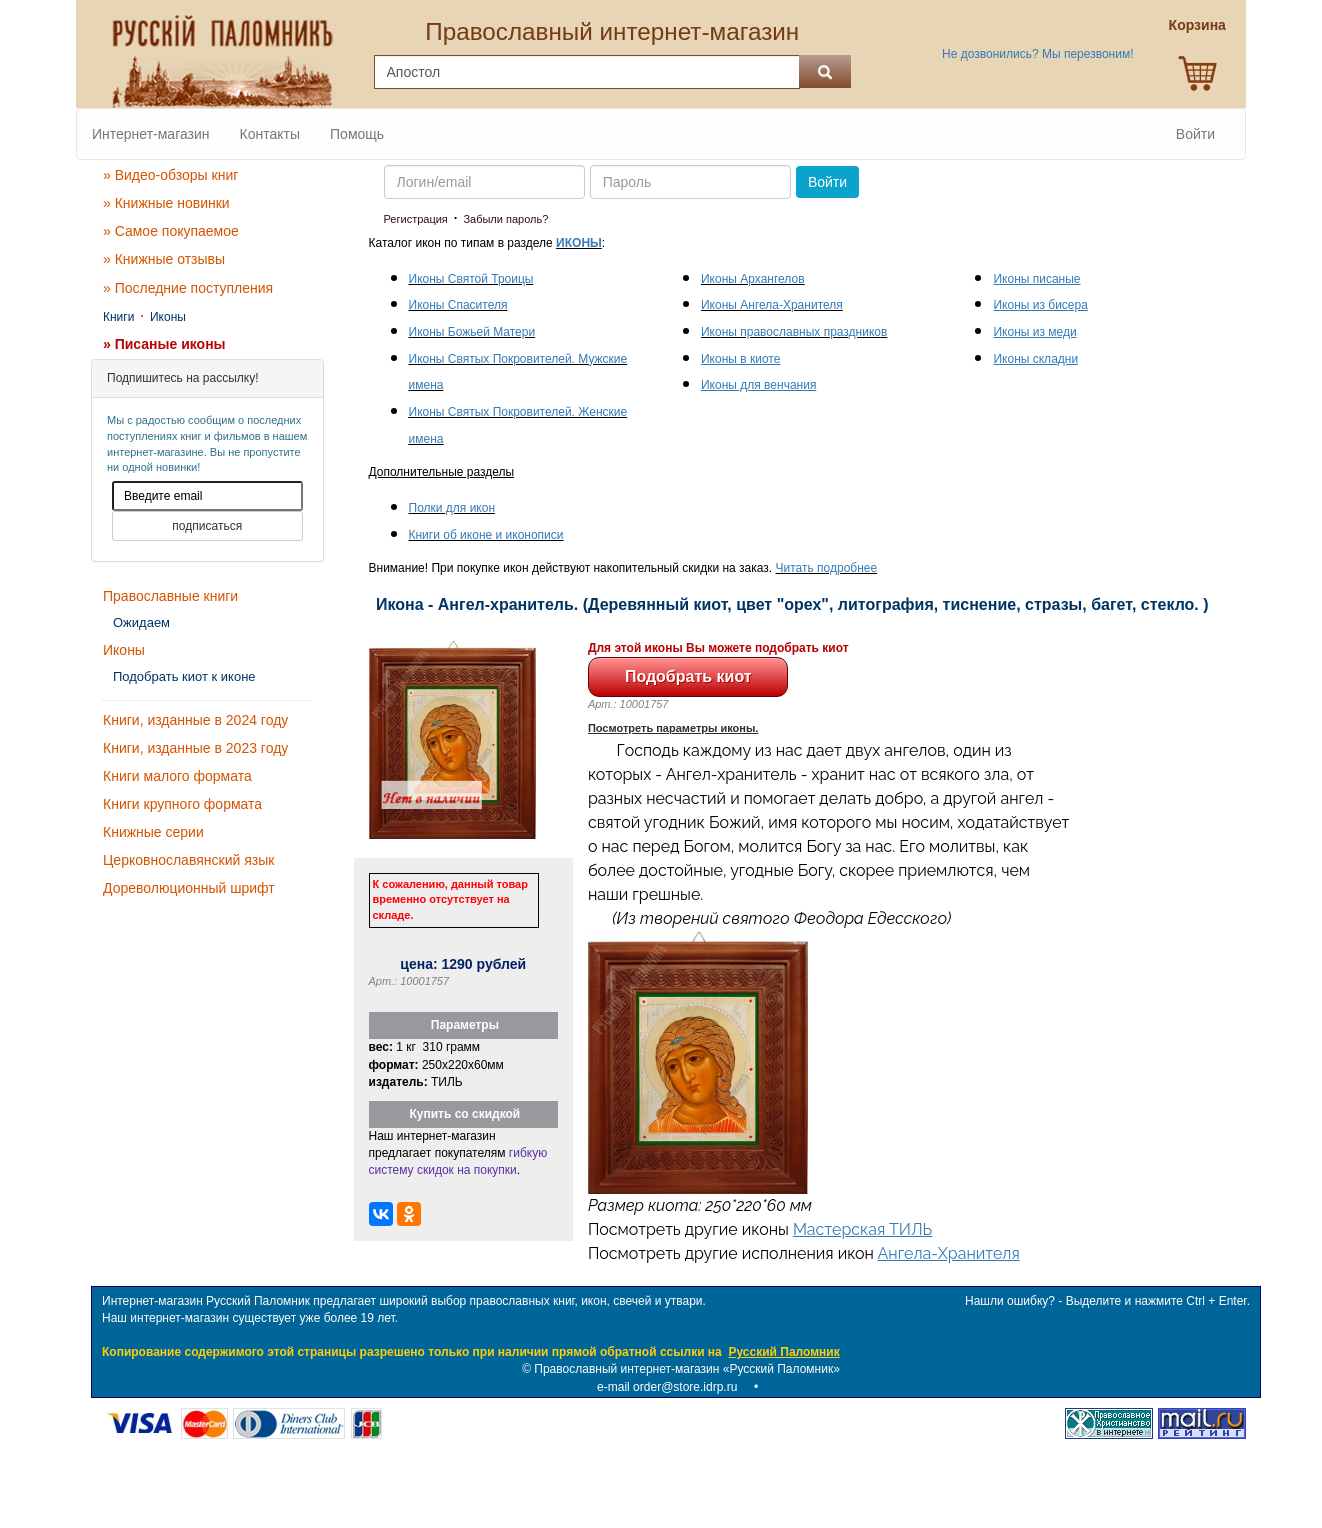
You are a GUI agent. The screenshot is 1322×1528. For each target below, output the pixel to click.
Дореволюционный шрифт (189, 888)
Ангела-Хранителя (949, 1253)
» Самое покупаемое (171, 231)
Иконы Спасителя (458, 305)
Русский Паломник (783, 1352)
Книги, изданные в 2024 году (195, 720)
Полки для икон (452, 508)
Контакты (270, 134)
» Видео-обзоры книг (170, 175)
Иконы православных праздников (794, 332)
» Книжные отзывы (164, 259)
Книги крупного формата (182, 804)
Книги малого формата (177, 776)
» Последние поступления (188, 288)
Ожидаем (141, 622)
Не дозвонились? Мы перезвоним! (1037, 54)
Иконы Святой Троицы (471, 279)
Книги (118, 317)
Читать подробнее (827, 568)
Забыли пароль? (505, 219)
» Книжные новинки (166, 203)
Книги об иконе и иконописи (486, 535)
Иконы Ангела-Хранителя (772, 305)
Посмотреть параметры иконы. (673, 728)
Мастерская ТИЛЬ (862, 1229)
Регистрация (416, 219)
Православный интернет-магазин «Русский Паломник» (687, 1369)
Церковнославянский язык (188, 860)
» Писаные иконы (164, 344)
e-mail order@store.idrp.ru (667, 1387)
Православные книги (170, 596)
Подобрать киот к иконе (184, 676)
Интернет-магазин (151, 134)
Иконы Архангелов (753, 279)
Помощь (357, 134)
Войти (1195, 134)
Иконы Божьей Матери (472, 332)
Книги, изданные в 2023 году (195, 748)
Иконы (168, 317)
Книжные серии (153, 832)
